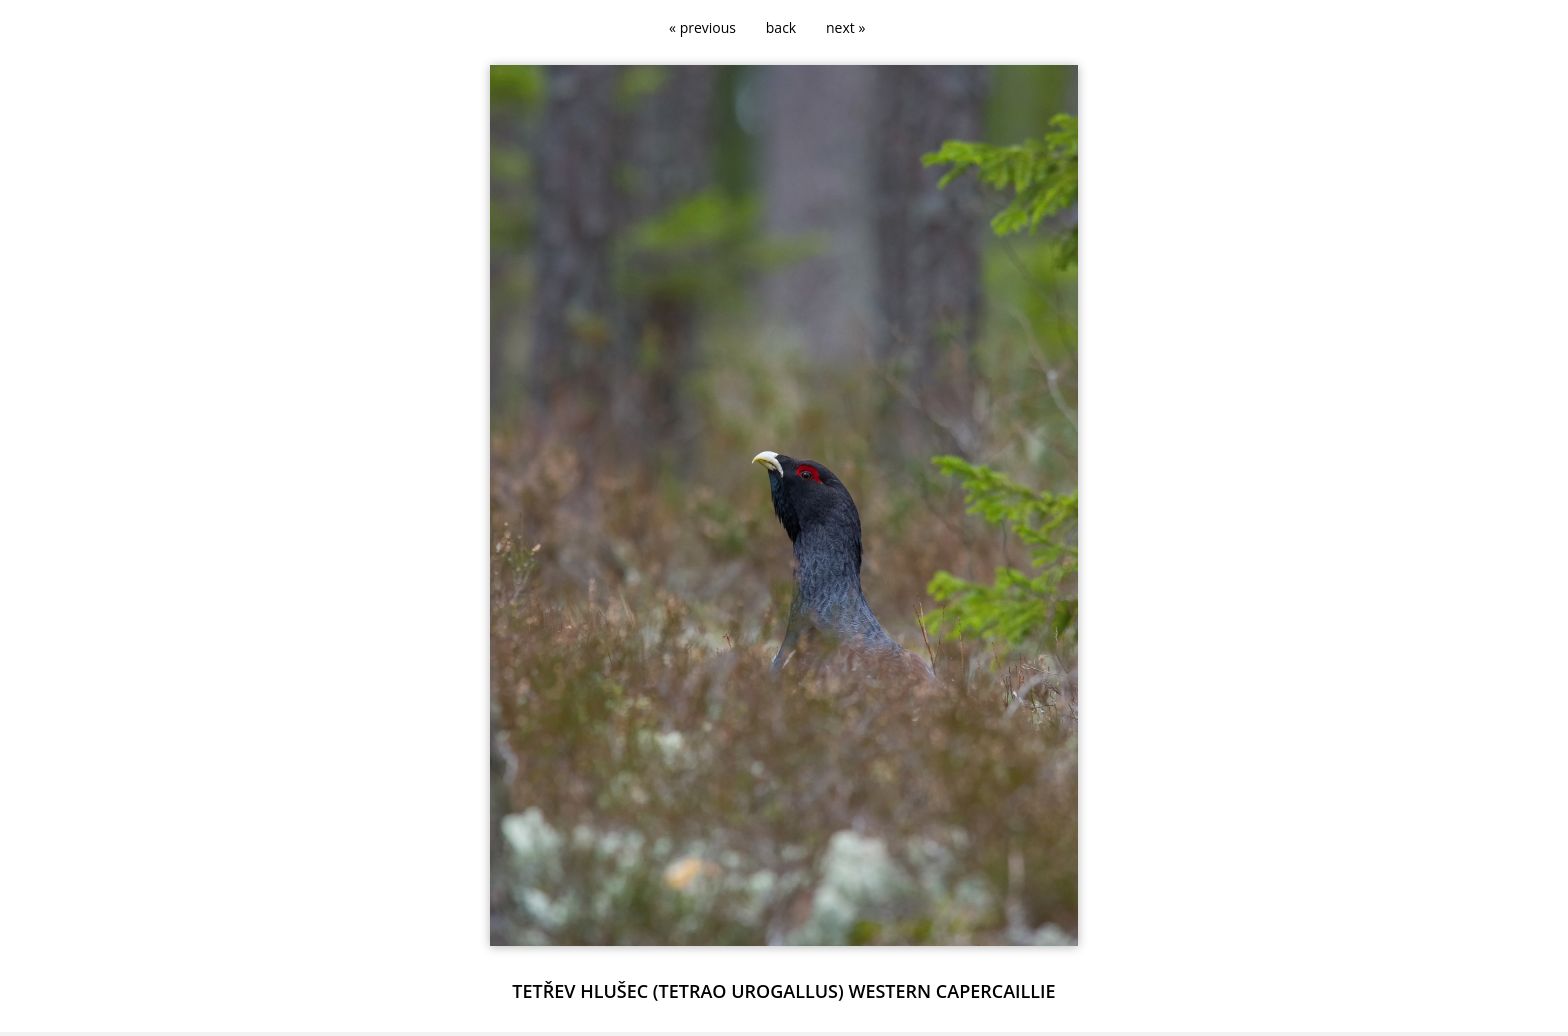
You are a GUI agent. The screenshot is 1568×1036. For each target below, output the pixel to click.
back (781, 27)
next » (845, 27)
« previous (702, 27)
